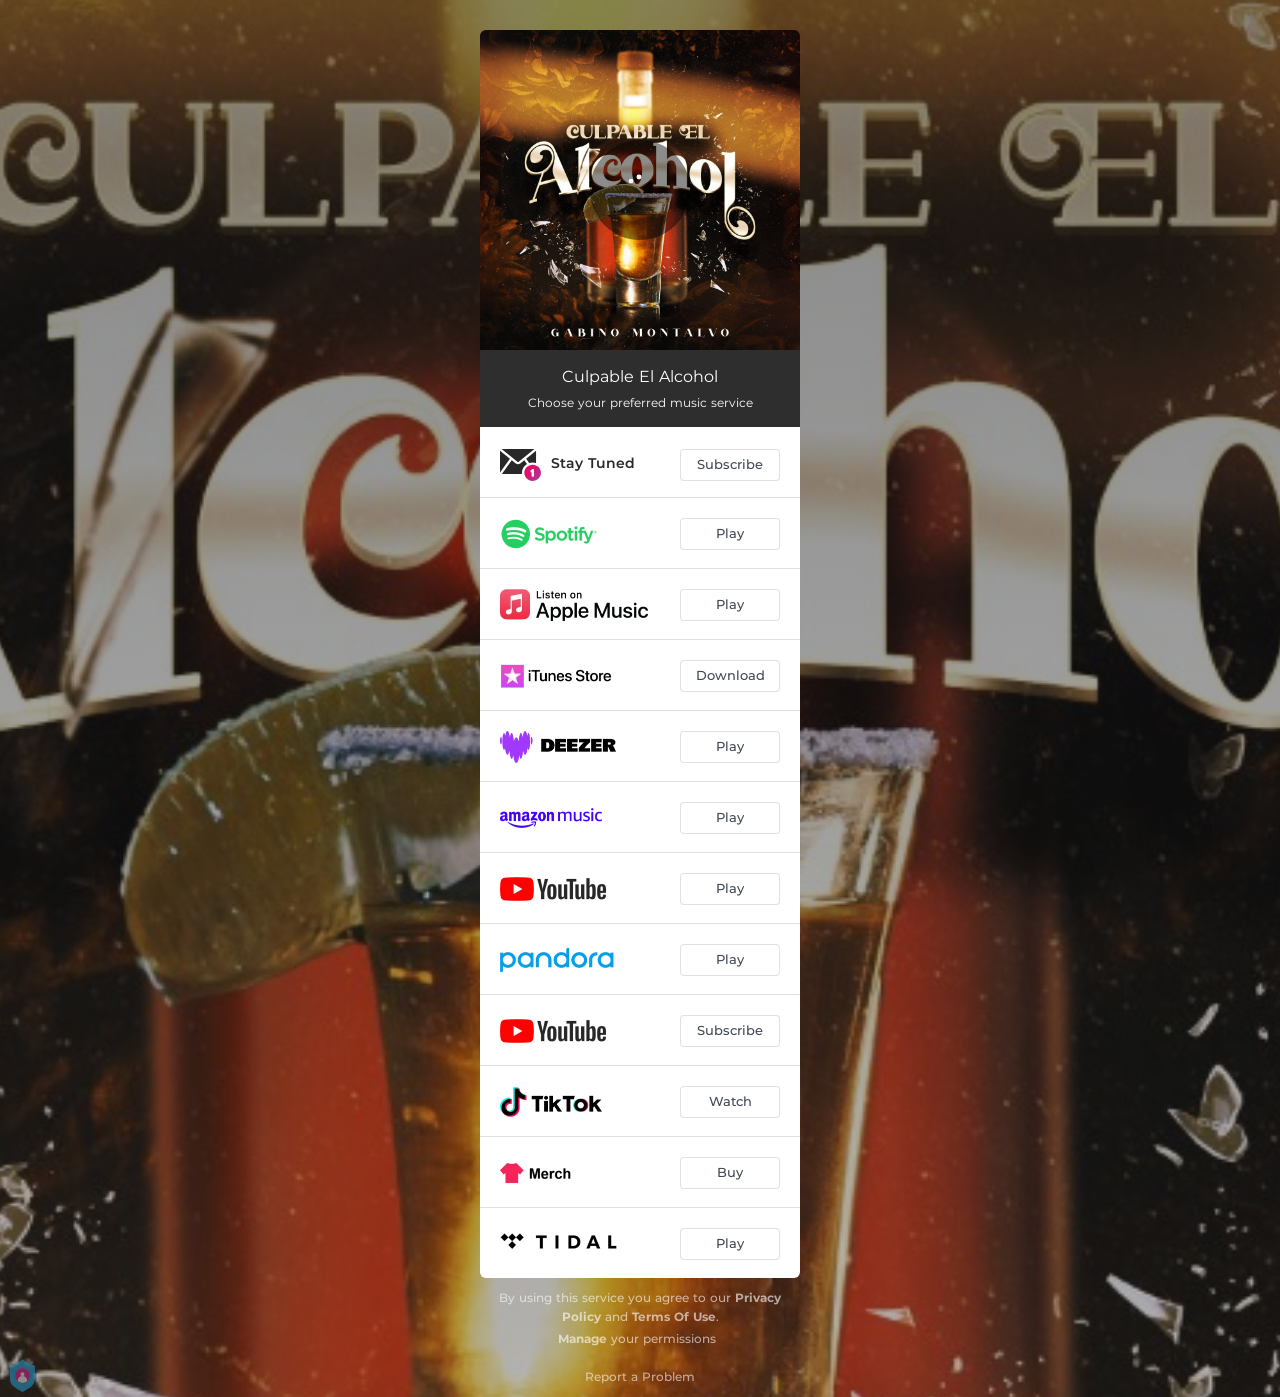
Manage (582, 1338)
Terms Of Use (674, 1316)
